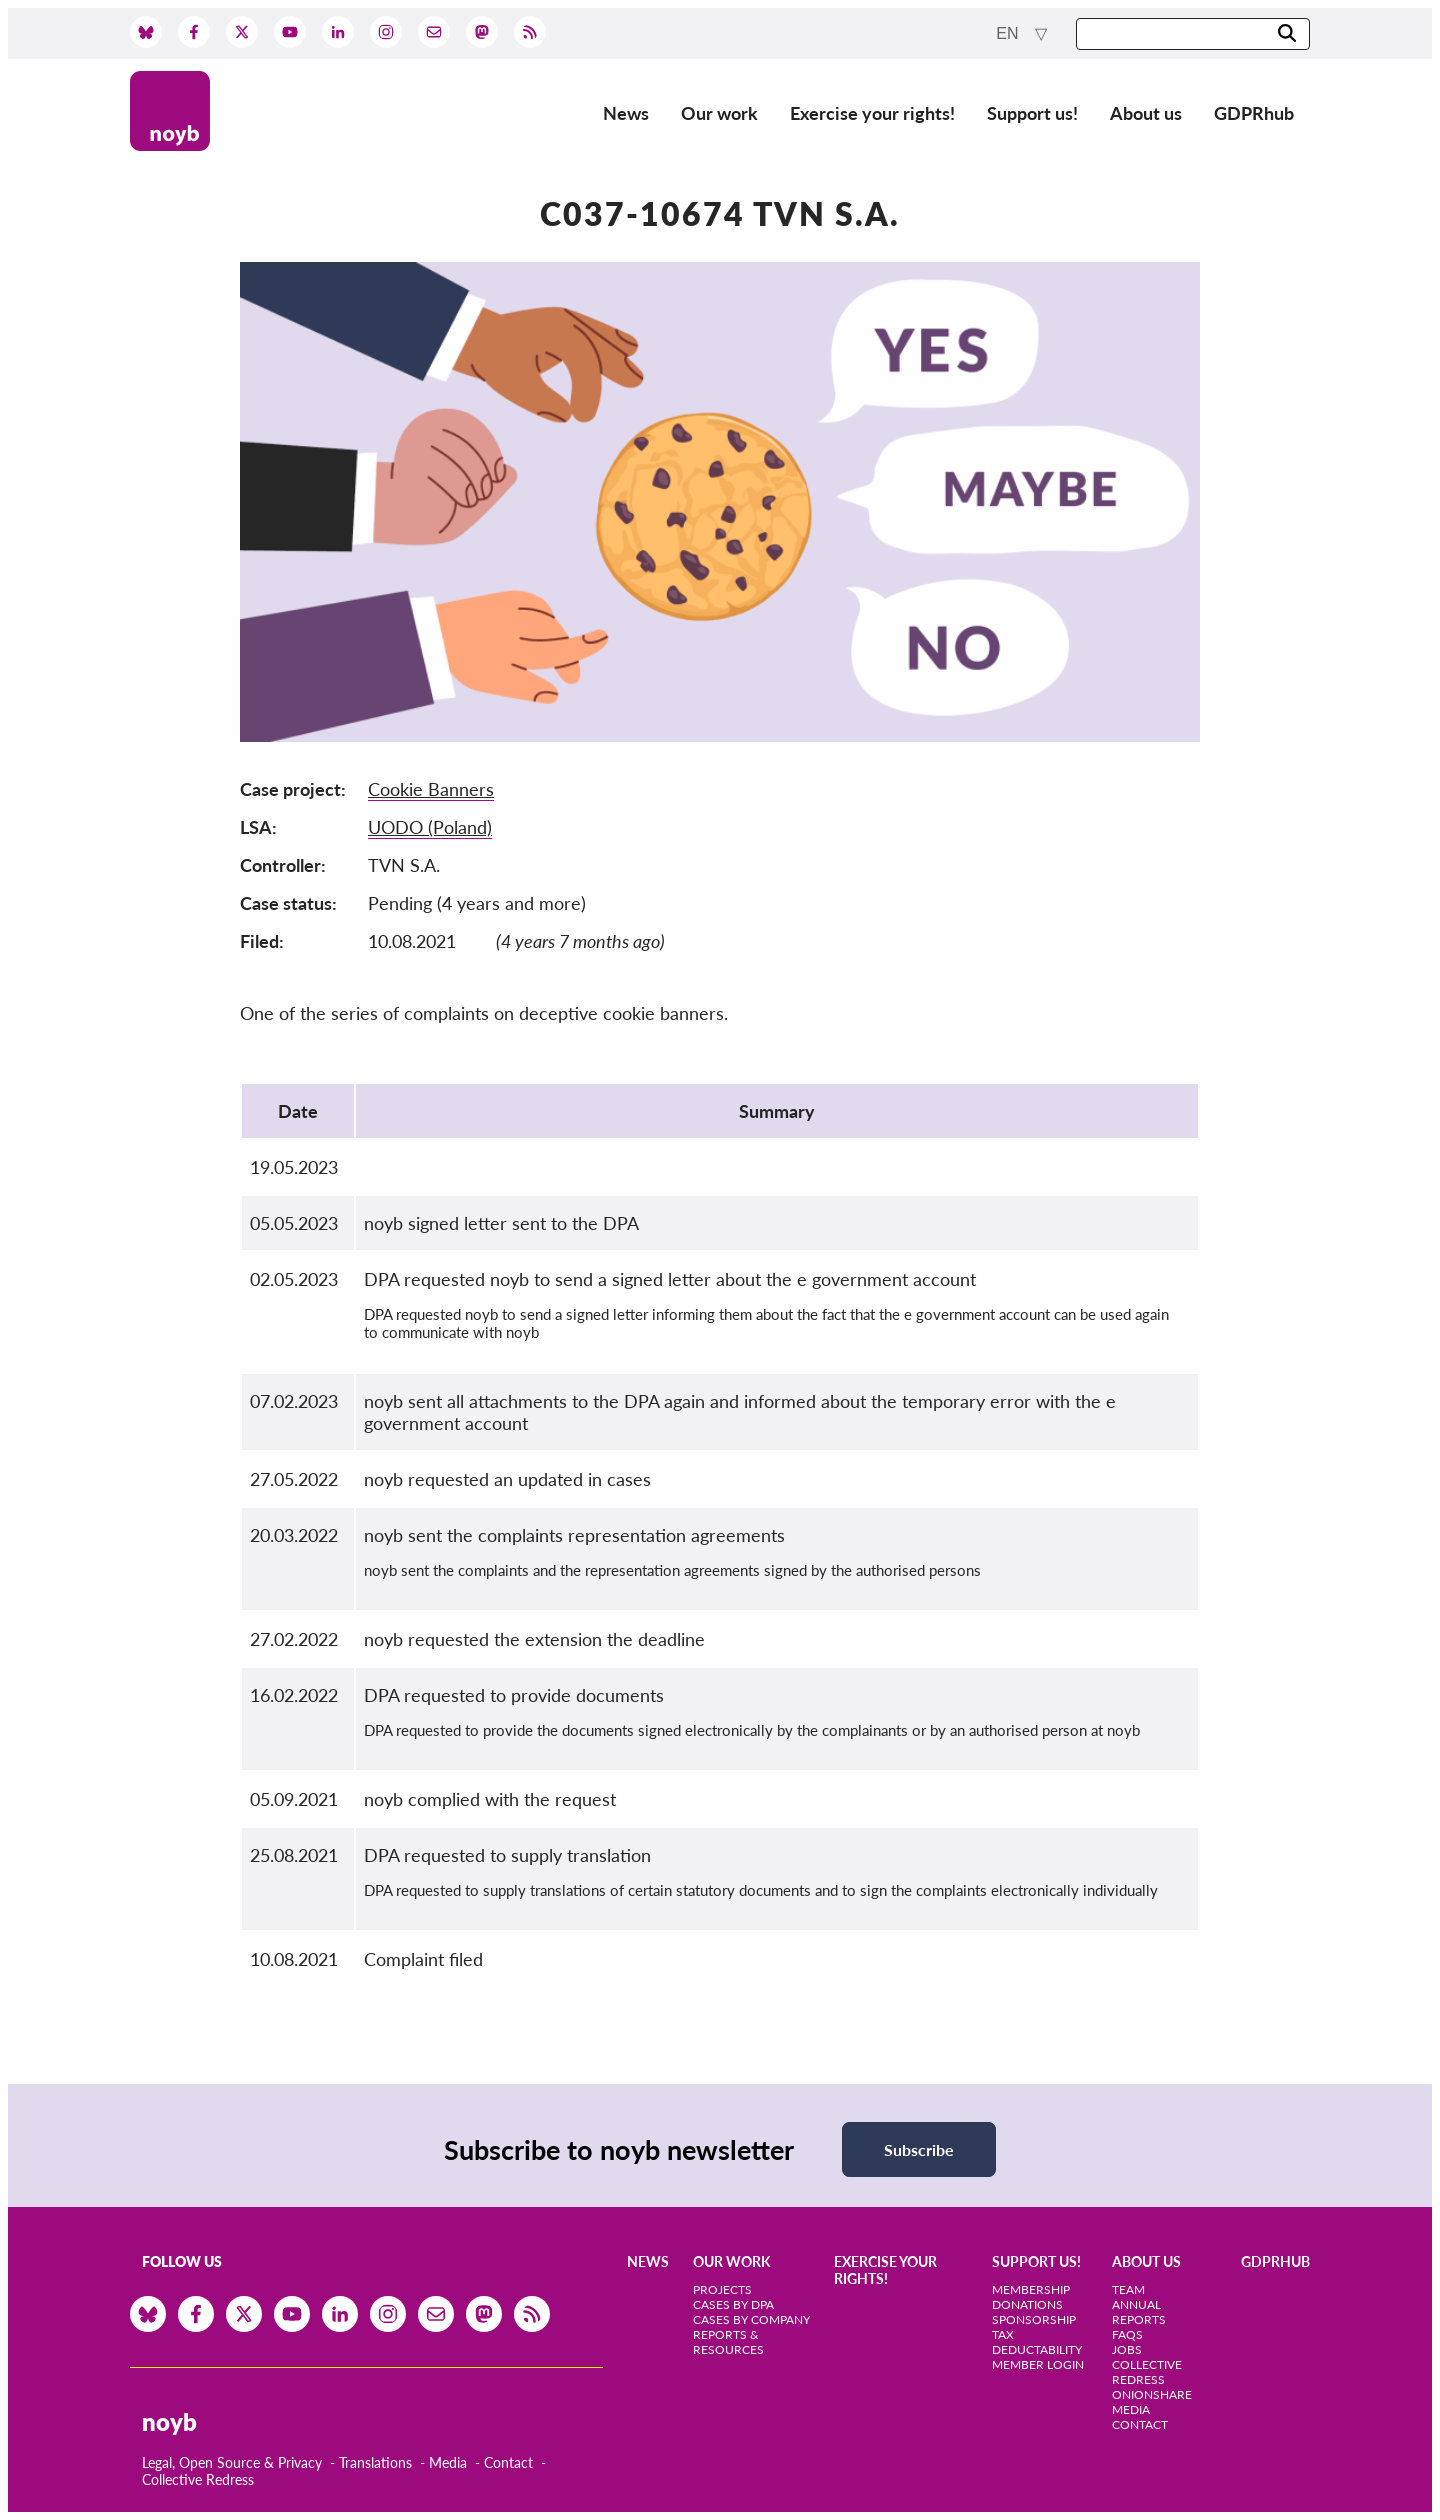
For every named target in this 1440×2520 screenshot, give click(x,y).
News (626, 113)
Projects (722, 2289)
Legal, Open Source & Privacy (232, 2462)
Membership (1031, 2289)
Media (448, 2462)
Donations (1027, 2304)
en (1009, 33)
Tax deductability (1037, 2342)
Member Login (1038, 2364)
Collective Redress (198, 2479)
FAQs (1127, 2334)
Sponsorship (1034, 2319)
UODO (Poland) (430, 827)
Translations (375, 2462)
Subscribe (919, 2149)
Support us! (1032, 113)
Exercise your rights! (872, 113)
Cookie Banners (431, 789)
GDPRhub (1254, 113)
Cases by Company (751, 2319)
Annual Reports (1139, 2312)
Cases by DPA (733, 2304)
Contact (508, 2462)
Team (1128, 2289)
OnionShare (1152, 2394)
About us (1146, 113)
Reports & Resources (728, 2342)
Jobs (1127, 2349)
